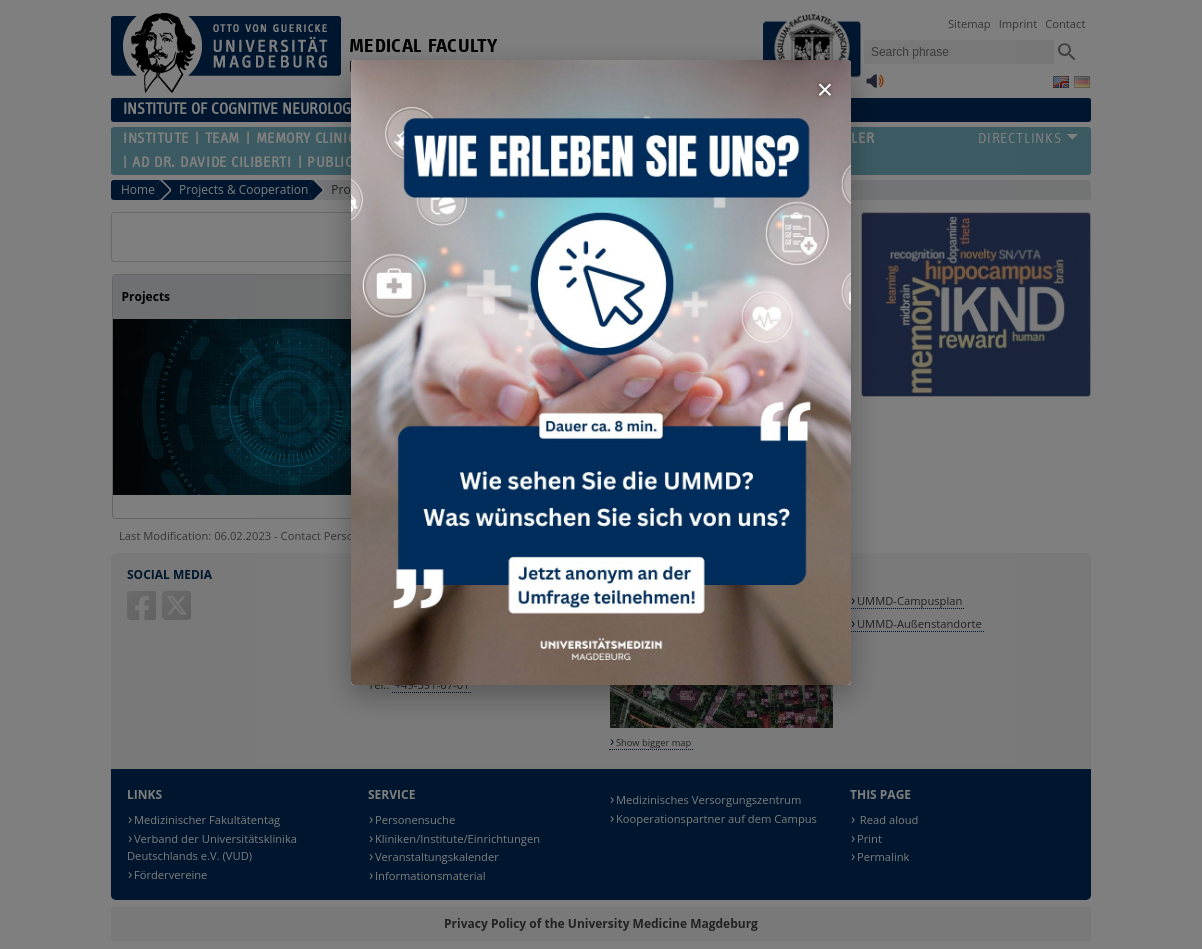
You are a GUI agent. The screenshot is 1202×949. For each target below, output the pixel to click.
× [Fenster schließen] (825, 89)
